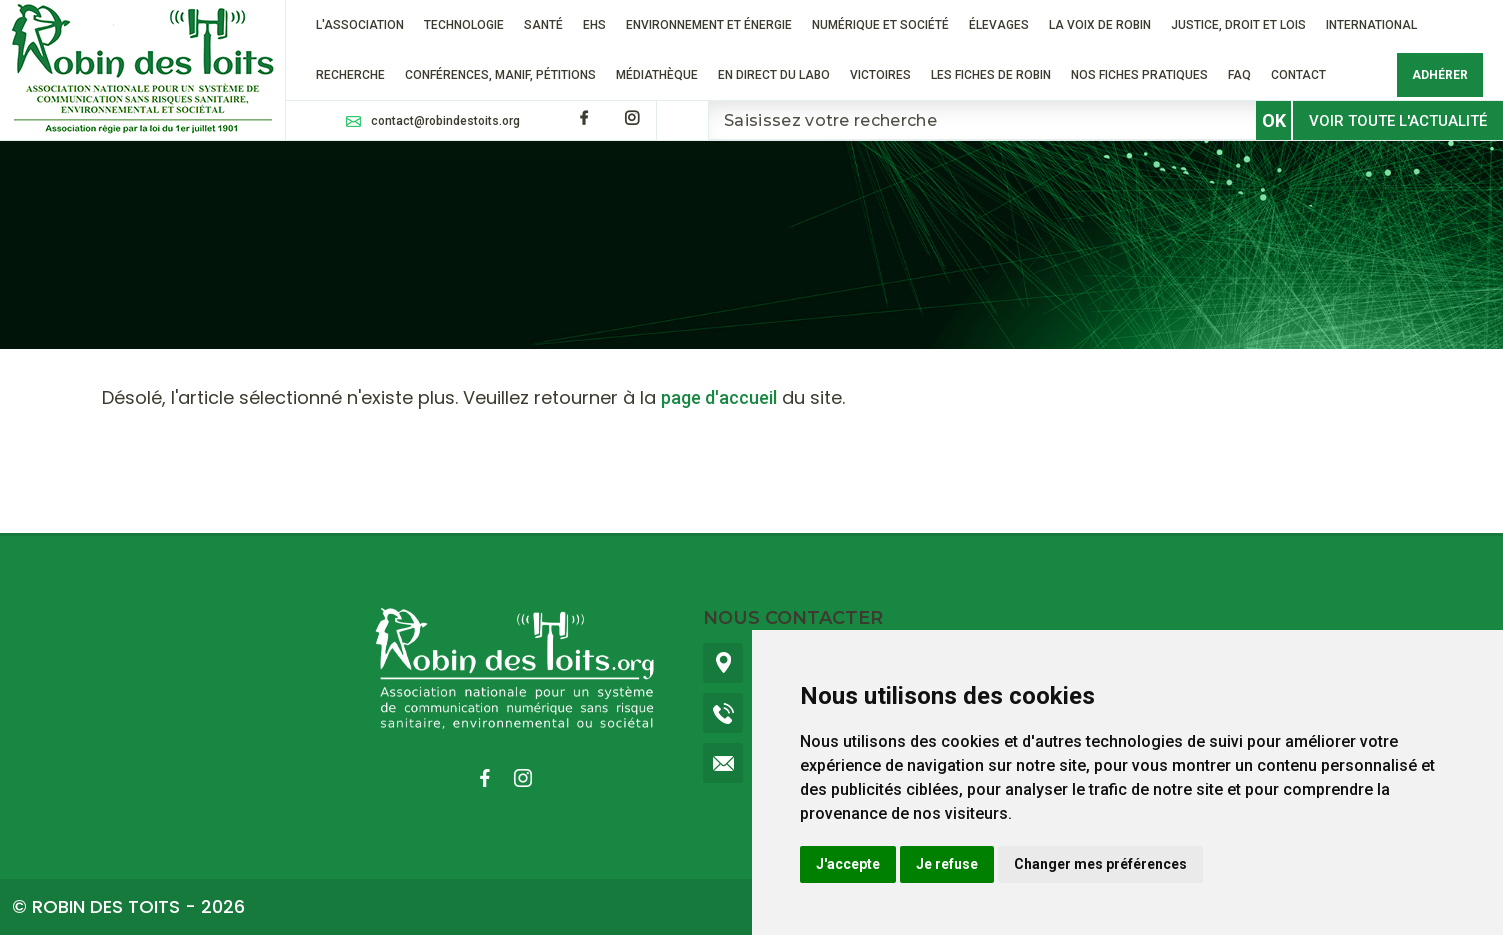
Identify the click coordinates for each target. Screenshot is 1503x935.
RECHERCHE (350, 75)
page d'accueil (719, 397)
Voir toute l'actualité (1398, 121)
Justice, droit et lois (1238, 25)
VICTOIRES (880, 75)
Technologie (464, 25)
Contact (1298, 75)
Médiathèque (657, 75)
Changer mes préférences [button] (1100, 864)
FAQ (1239, 75)
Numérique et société (880, 25)
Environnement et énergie (709, 25)
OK (1274, 120)
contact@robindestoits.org (445, 121)
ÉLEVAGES (999, 25)
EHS (594, 25)
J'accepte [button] (848, 864)
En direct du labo (774, 75)
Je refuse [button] (947, 864)
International (1371, 25)
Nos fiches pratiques (1139, 75)
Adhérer (1440, 75)
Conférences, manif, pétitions (500, 75)
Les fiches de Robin (991, 75)
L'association (360, 25)
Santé (543, 25)
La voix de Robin (1100, 25)
